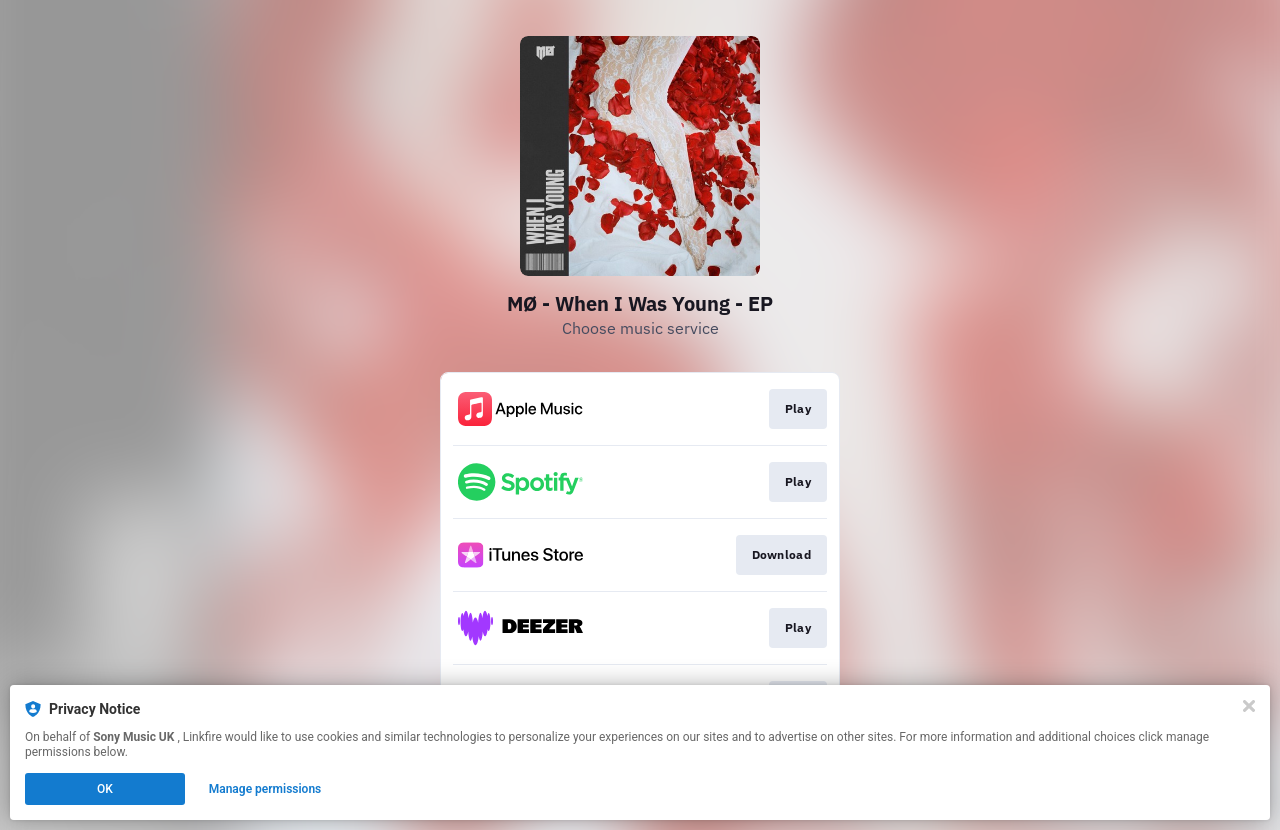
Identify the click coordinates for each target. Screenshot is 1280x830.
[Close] (1249, 706)
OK (105, 789)
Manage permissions (265, 789)
